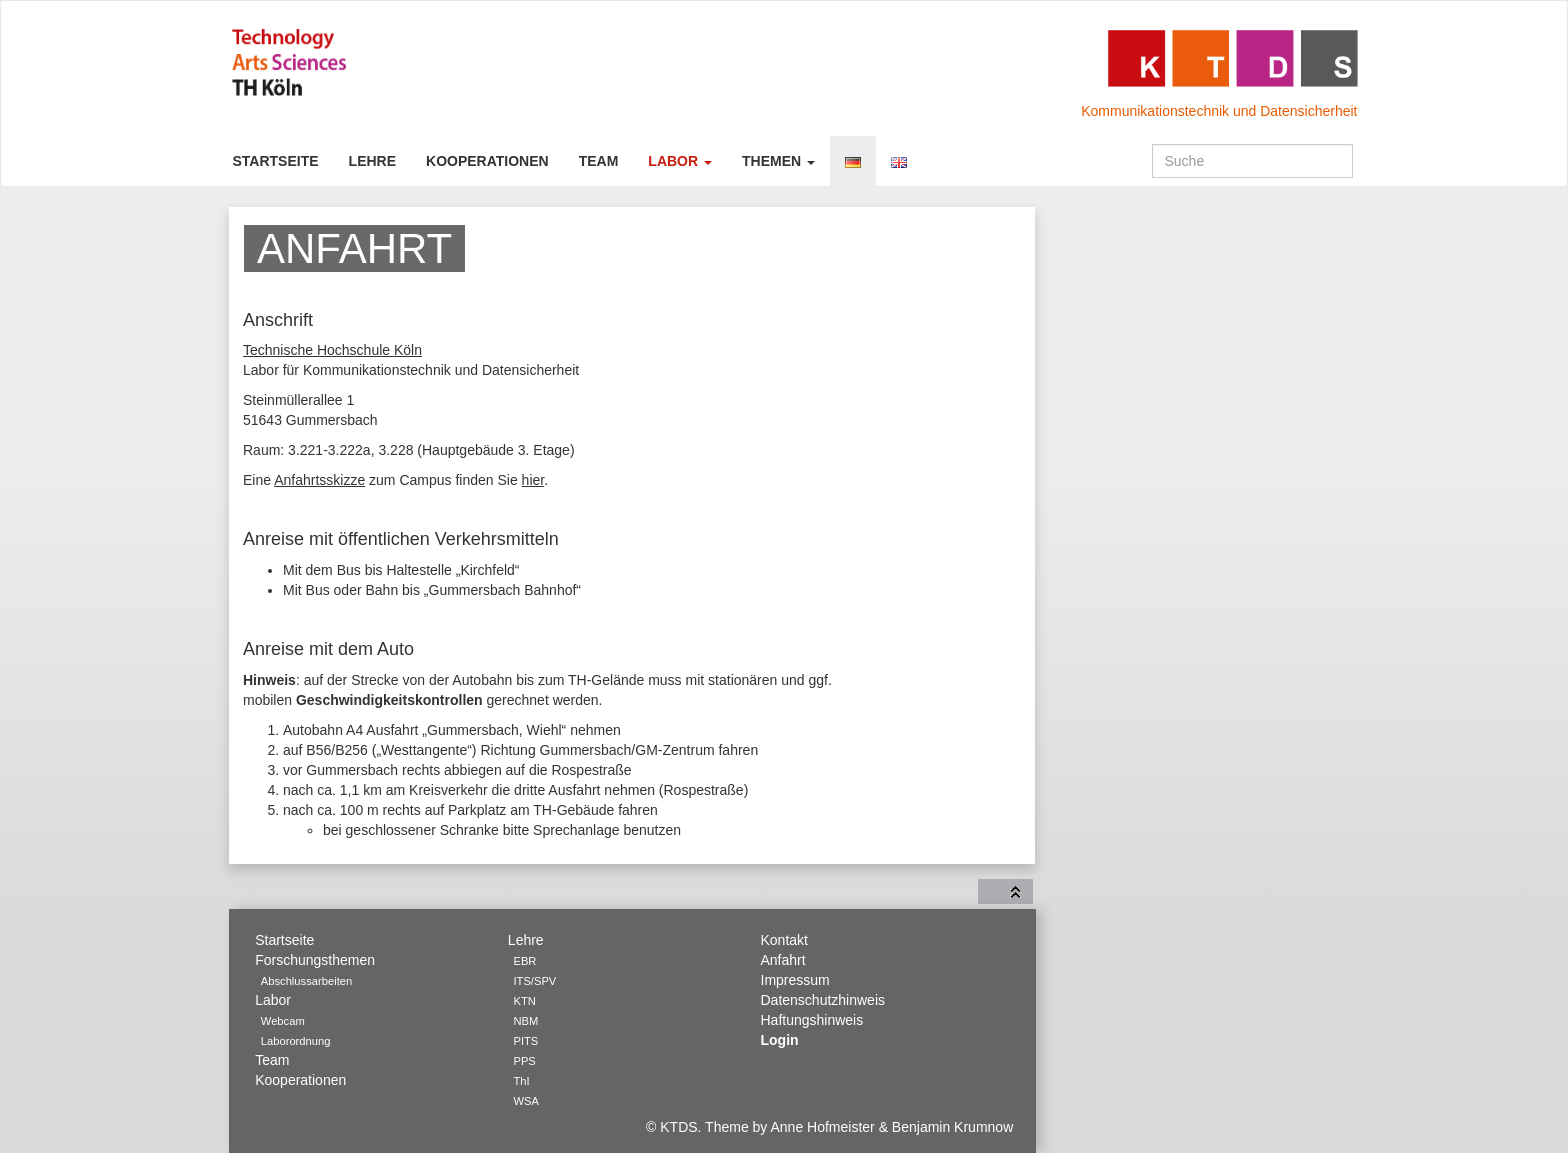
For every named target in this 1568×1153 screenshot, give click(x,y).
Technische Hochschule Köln (332, 350)
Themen (778, 161)
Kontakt (784, 940)
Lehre (372, 161)
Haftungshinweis (812, 1020)
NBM (525, 1021)
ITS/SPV (534, 981)
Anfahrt (783, 960)
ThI (521, 1081)
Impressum (795, 980)
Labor (680, 161)
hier (533, 480)
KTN (524, 1001)
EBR (524, 961)
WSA (525, 1101)
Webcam (283, 1021)
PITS (525, 1041)
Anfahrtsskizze (319, 480)
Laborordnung (296, 1041)
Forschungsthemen (315, 960)
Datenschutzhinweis (823, 1000)
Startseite (276, 161)
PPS (524, 1061)
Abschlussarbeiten (306, 981)
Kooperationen (487, 161)
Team (599, 161)
